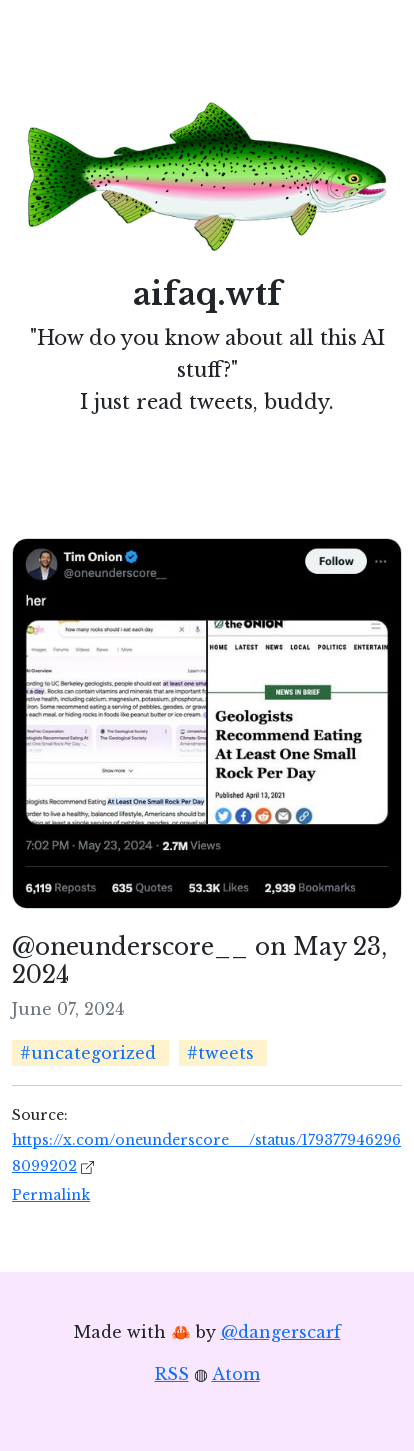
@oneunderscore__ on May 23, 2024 (199, 960)
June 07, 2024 (68, 1009)
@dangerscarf (281, 1332)
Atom (236, 1374)
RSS (172, 1374)
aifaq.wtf (207, 294)
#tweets (220, 1053)
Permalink (51, 1195)
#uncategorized (88, 1053)
